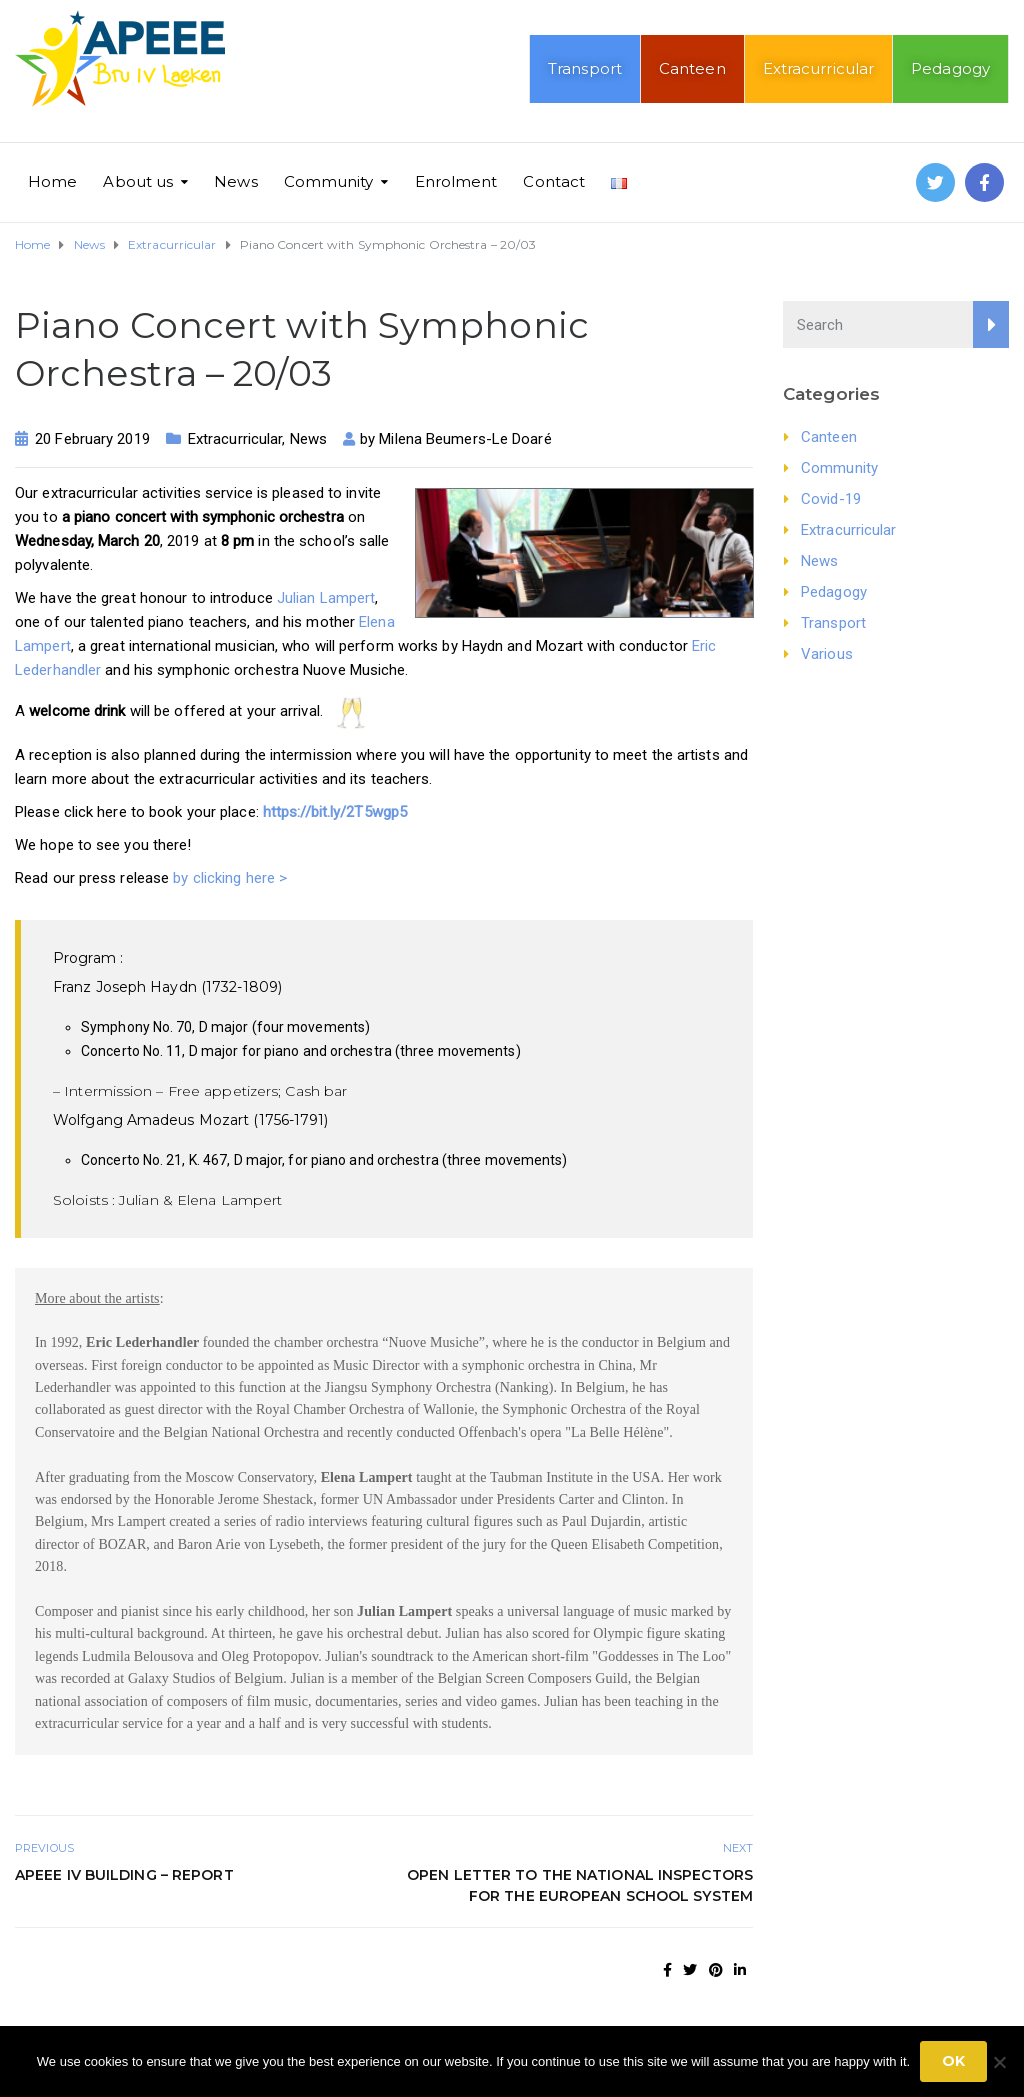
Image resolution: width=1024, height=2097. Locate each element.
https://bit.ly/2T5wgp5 (335, 812)
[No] (999, 2062)
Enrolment (456, 181)
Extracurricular (819, 68)
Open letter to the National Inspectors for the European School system (580, 1905)
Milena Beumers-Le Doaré (465, 439)
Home (52, 181)
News (235, 181)
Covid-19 (831, 499)
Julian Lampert (326, 598)
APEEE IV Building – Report (124, 1895)
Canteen (692, 68)
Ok (953, 2061)
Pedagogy (950, 68)
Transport (585, 68)
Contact (554, 181)
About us (138, 181)
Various (827, 654)
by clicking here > (230, 878)
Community (329, 181)
